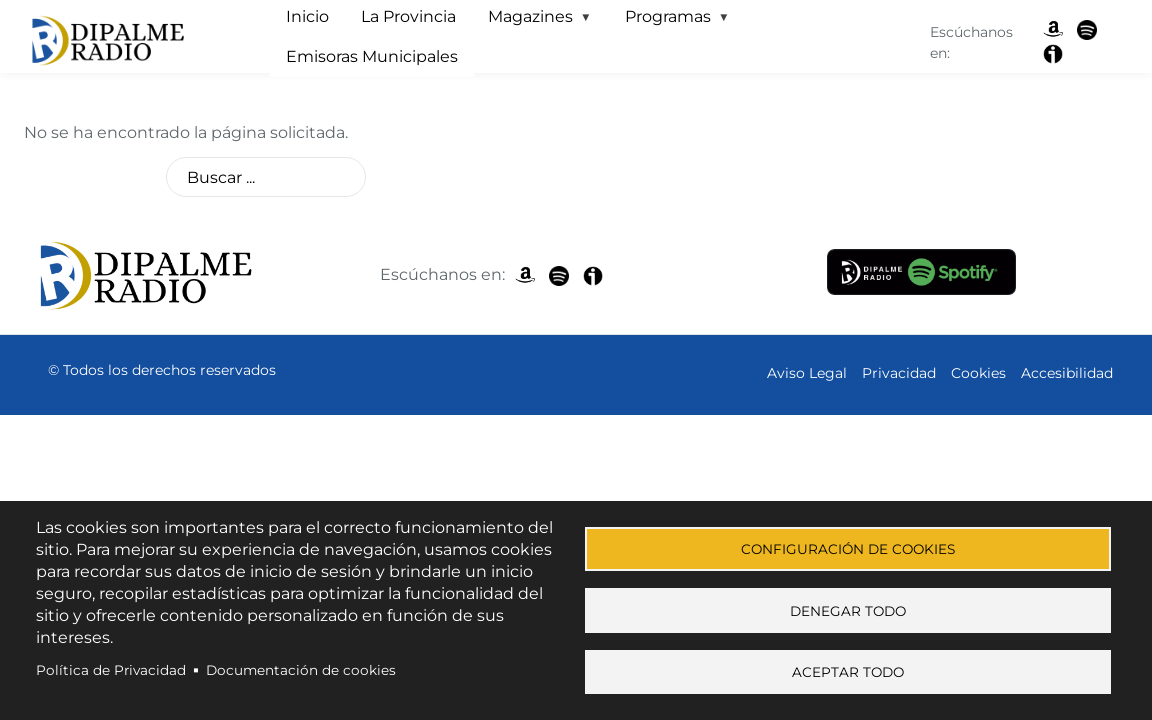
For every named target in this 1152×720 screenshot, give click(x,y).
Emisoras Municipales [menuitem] (372, 56)
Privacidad (899, 373)
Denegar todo (848, 607)
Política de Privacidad (111, 666)
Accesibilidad (1067, 373)
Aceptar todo (848, 672)
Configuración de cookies (848, 542)
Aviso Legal (807, 373)
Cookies (978, 373)
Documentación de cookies (301, 666)
